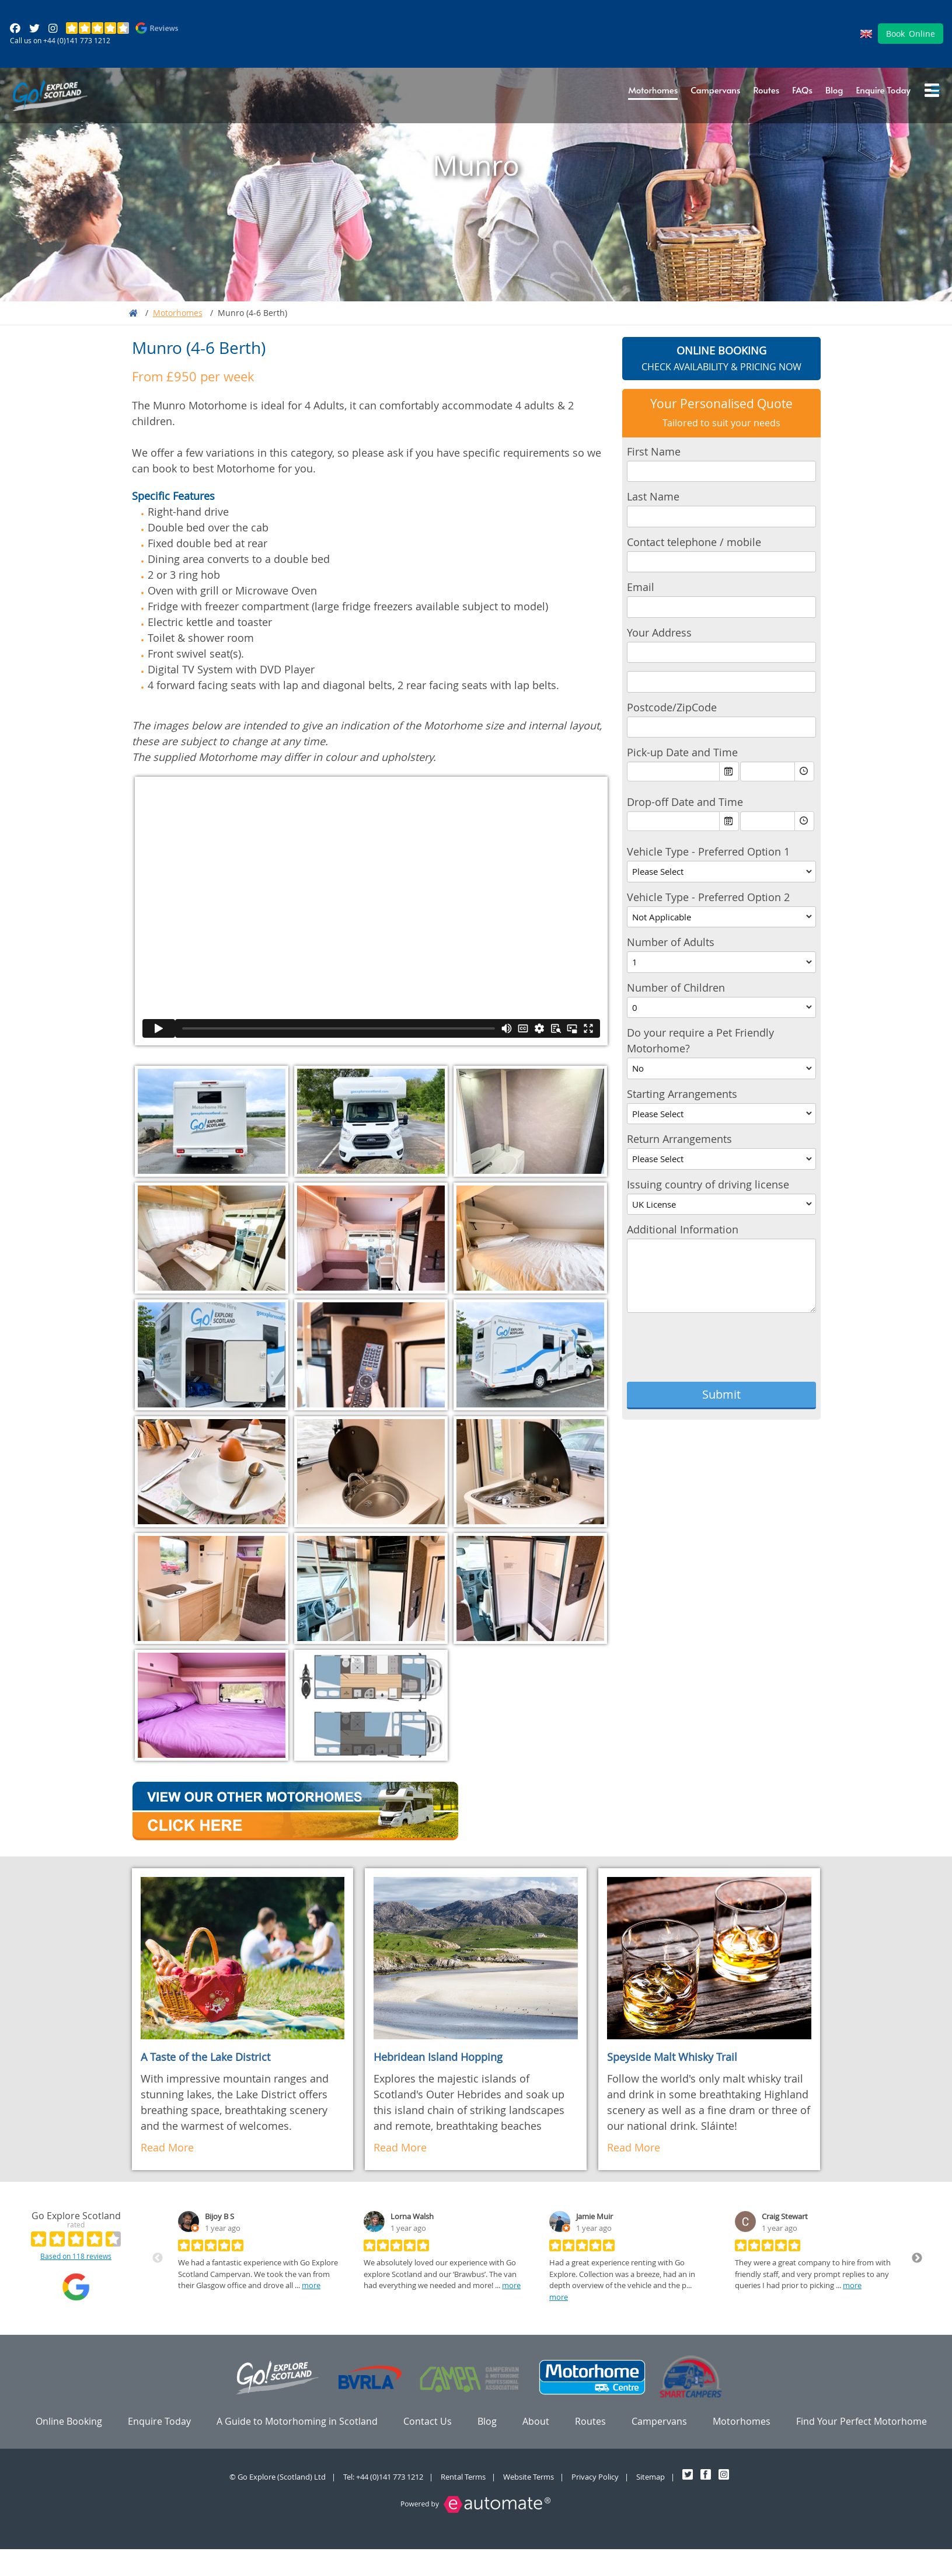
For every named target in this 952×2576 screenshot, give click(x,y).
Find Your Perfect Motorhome (861, 2422)
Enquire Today (883, 91)
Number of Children (676, 989)
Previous (157, 2259)
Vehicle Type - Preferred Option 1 (708, 853)
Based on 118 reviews (75, 2257)
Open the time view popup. (804, 773)
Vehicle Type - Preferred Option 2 (708, 898)
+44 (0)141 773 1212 (76, 41)
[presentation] (715, 1351)
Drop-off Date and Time (685, 804)
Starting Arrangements (682, 1095)
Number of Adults (670, 944)
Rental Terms (463, 2478)
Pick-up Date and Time (682, 754)
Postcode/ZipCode (672, 708)
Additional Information (682, 1231)
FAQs (802, 91)
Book (910, 35)
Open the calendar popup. (729, 773)
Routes (767, 91)
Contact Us (427, 2422)
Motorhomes (653, 91)
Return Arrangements (679, 1141)
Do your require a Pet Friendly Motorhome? (700, 1042)
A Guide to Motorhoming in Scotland (297, 2422)
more (311, 2286)
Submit (721, 1395)
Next (917, 2259)
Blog (834, 91)
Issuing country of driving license (708, 1186)
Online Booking (69, 2422)
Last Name (653, 498)
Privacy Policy (595, 2478)
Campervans (715, 91)
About (535, 2422)
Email (640, 589)
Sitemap (650, 2478)
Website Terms (528, 2478)
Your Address (659, 634)
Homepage (133, 314)
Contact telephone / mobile (694, 543)
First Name (654, 453)
